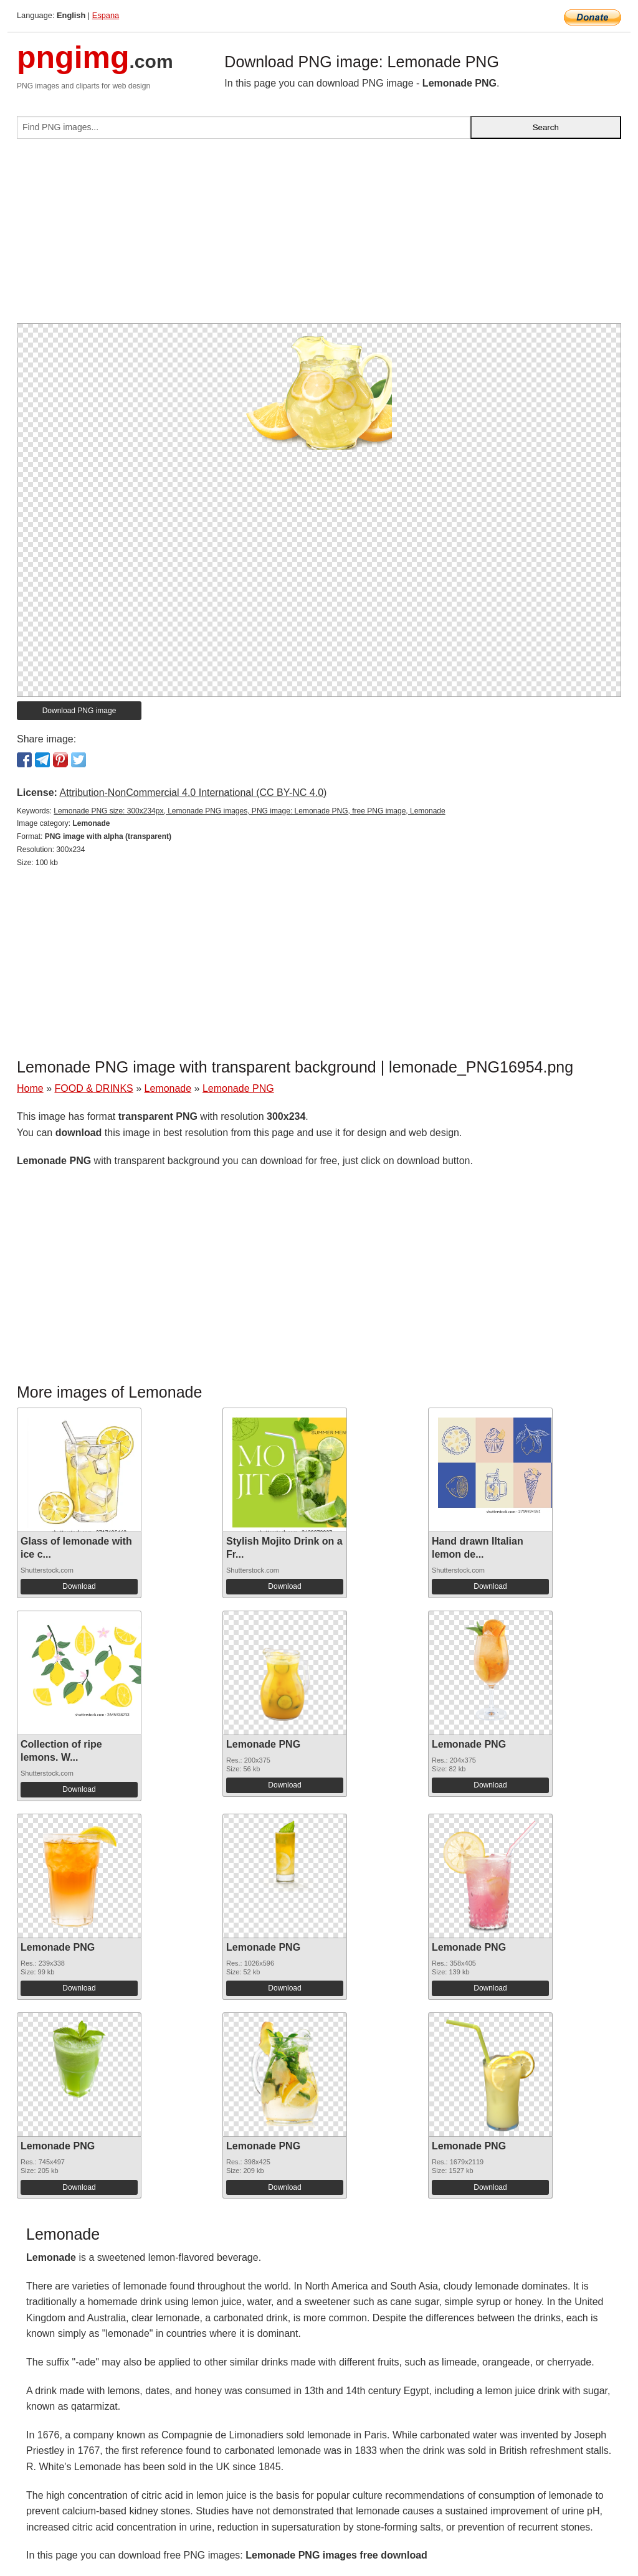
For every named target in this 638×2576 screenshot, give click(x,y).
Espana (105, 15)
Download (78, 1586)
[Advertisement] (319, 236)
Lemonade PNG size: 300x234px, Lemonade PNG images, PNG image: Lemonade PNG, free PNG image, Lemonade (249, 811)
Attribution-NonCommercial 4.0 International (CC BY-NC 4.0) (192, 792)
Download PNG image (79, 710)
